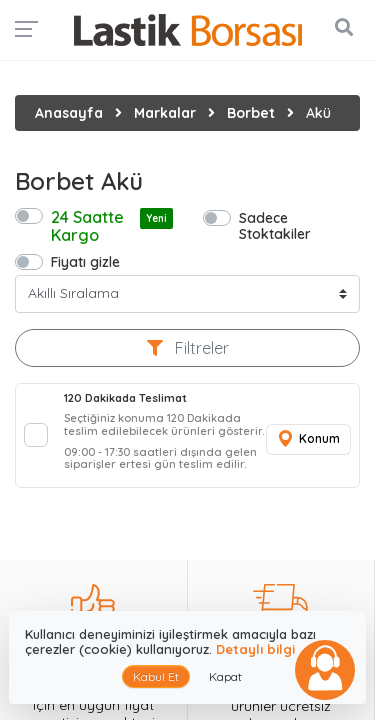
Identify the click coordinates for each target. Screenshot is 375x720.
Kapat (225, 676)
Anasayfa (69, 113)
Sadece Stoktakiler (275, 225)
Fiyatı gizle (85, 261)
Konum (308, 439)
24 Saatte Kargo (112, 226)
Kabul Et (156, 676)
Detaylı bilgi (255, 649)
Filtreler (188, 348)
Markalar (165, 113)
